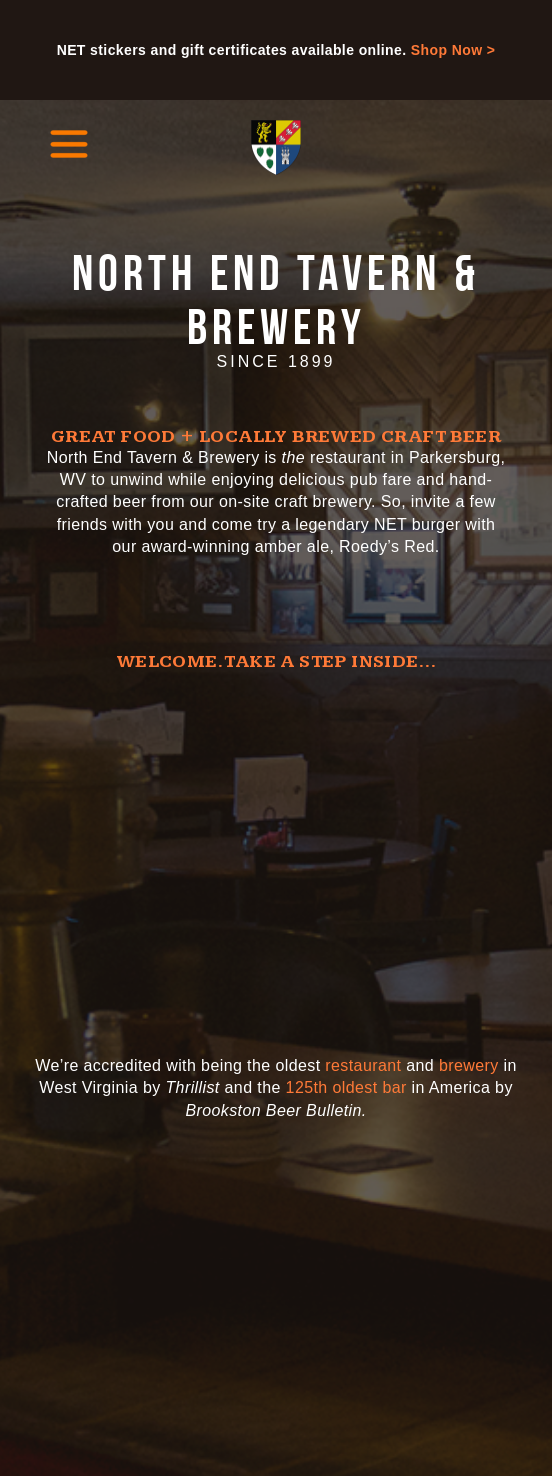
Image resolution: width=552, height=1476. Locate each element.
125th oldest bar (346, 1087)
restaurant (363, 1065)
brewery (469, 1065)
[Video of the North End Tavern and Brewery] (276, 852)
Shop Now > (453, 50)
